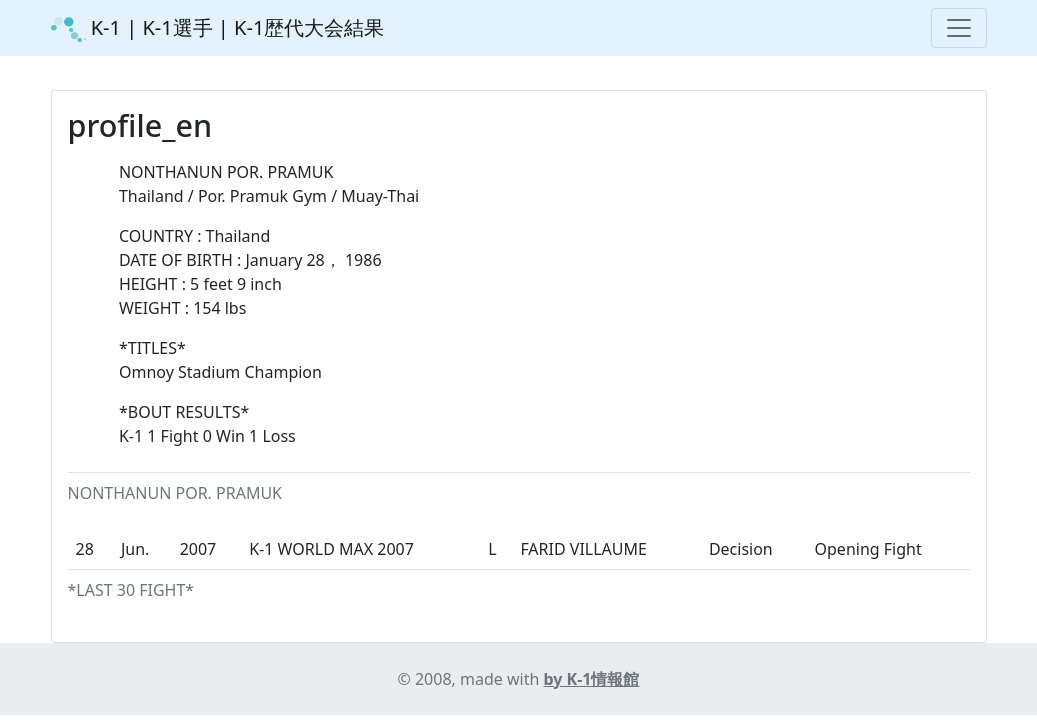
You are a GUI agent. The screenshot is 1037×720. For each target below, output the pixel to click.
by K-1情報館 (592, 679)
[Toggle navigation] (959, 28)
